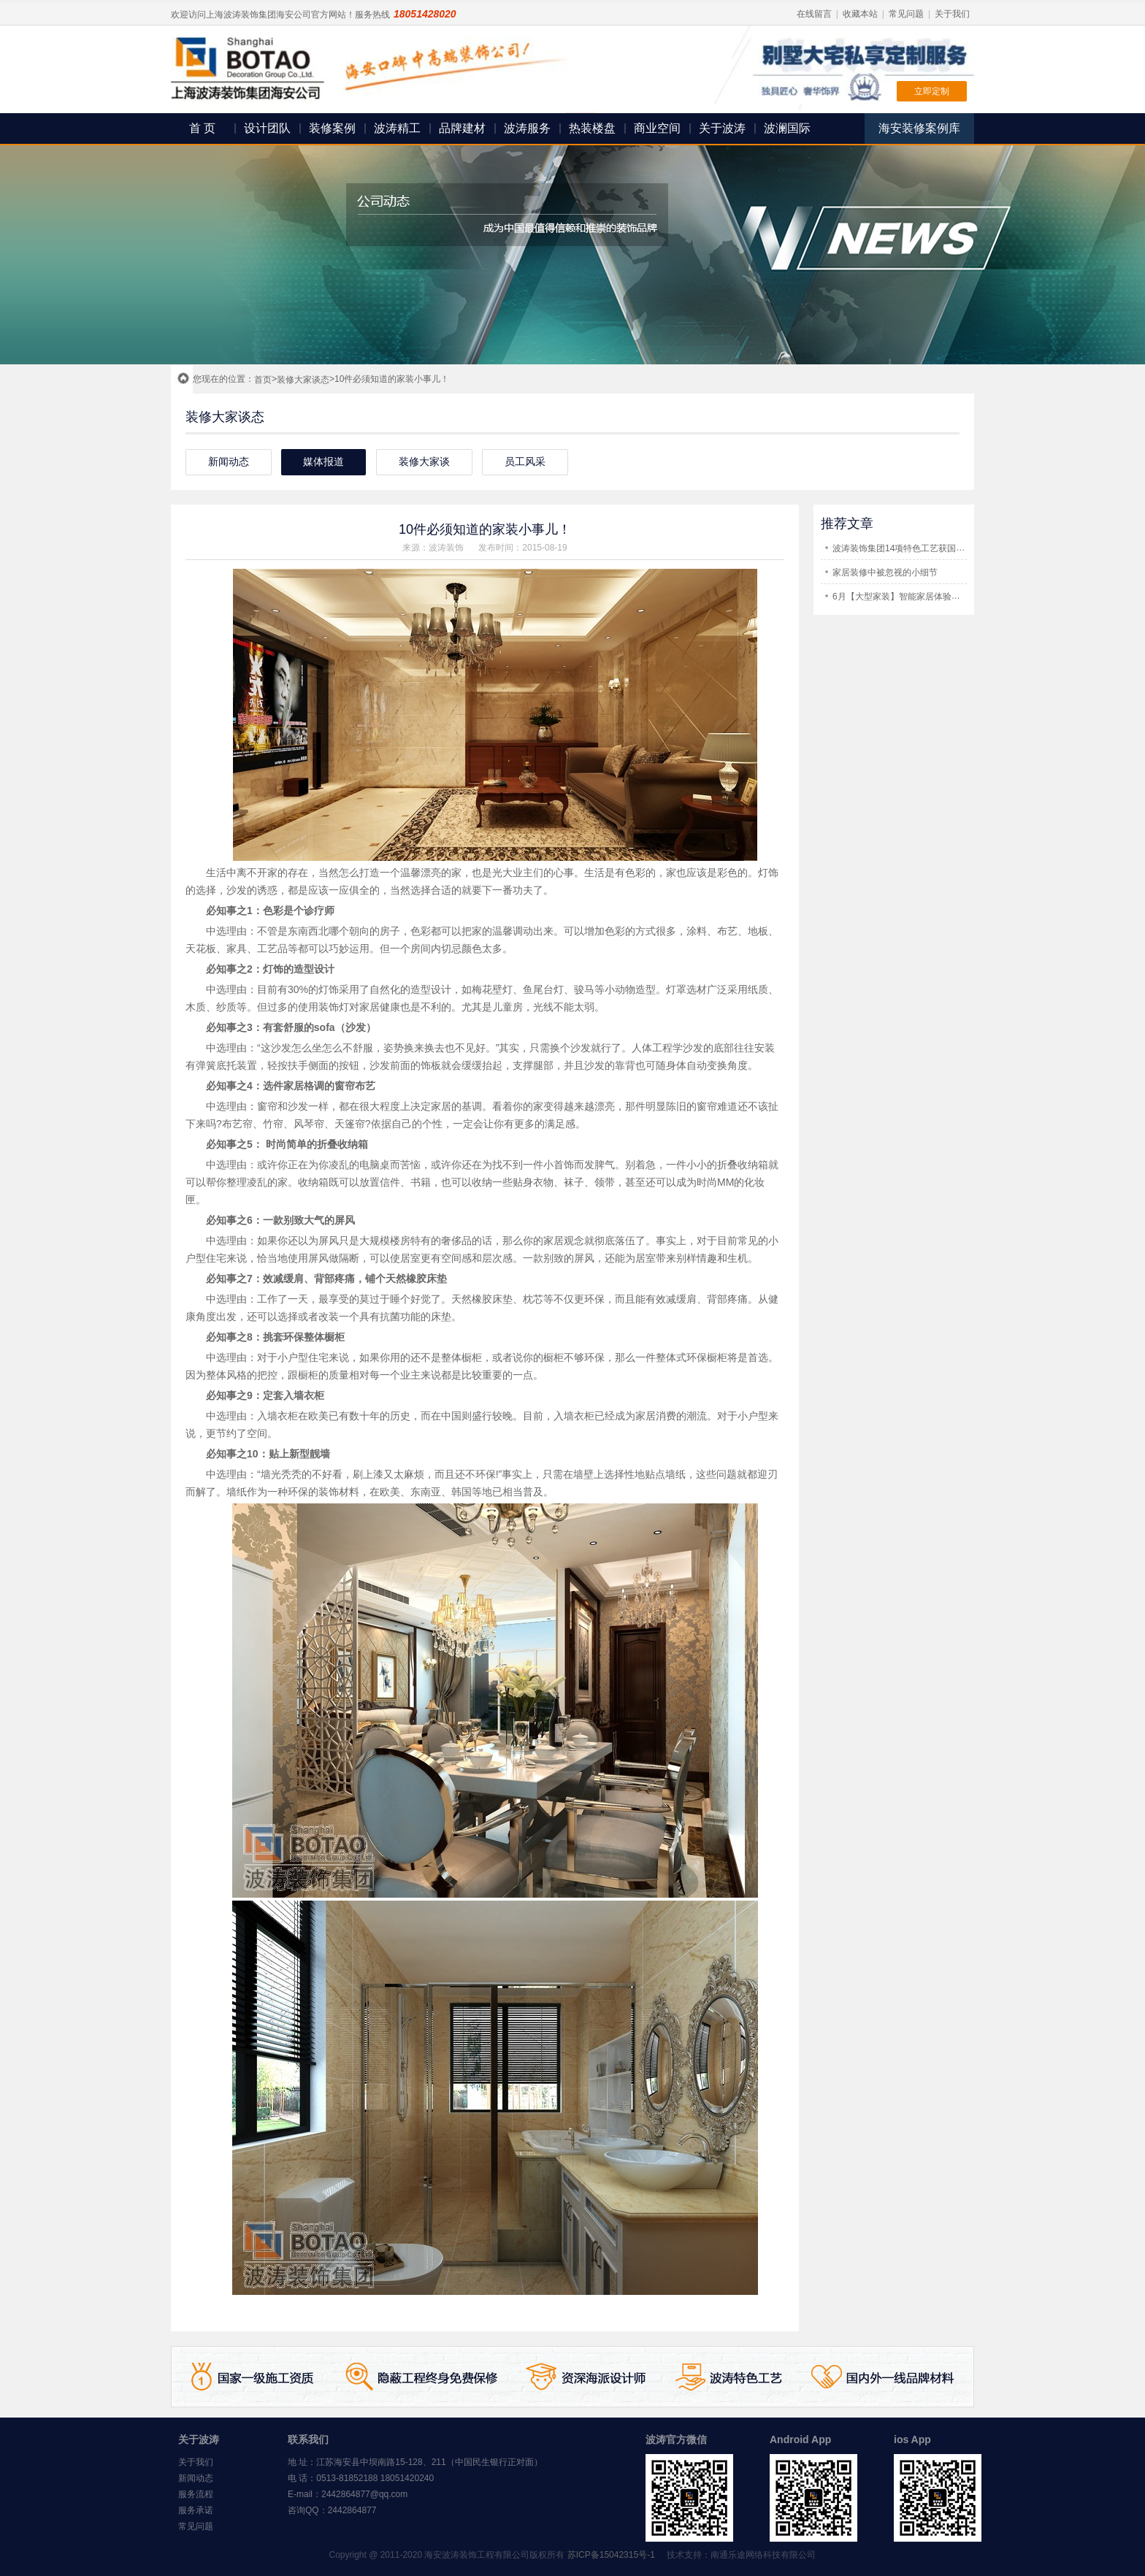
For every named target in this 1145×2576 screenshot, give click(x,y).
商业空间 (657, 128)
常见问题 (906, 14)
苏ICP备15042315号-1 (611, 2555)
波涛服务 (527, 128)
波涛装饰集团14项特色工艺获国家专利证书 (916, 548)
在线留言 (814, 14)
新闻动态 (195, 2478)
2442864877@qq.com (364, 2494)
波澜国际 (787, 128)
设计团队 (267, 128)
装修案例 (332, 128)
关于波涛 (722, 128)
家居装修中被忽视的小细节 (885, 572)
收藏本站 (860, 14)
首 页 (202, 128)
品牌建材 (462, 128)
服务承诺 (195, 2510)
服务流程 (195, 2494)
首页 (263, 380)
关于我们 (952, 14)
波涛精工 (397, 128)
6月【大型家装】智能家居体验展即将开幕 (913, 596)
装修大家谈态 (303, 380)
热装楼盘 (592, 128)
